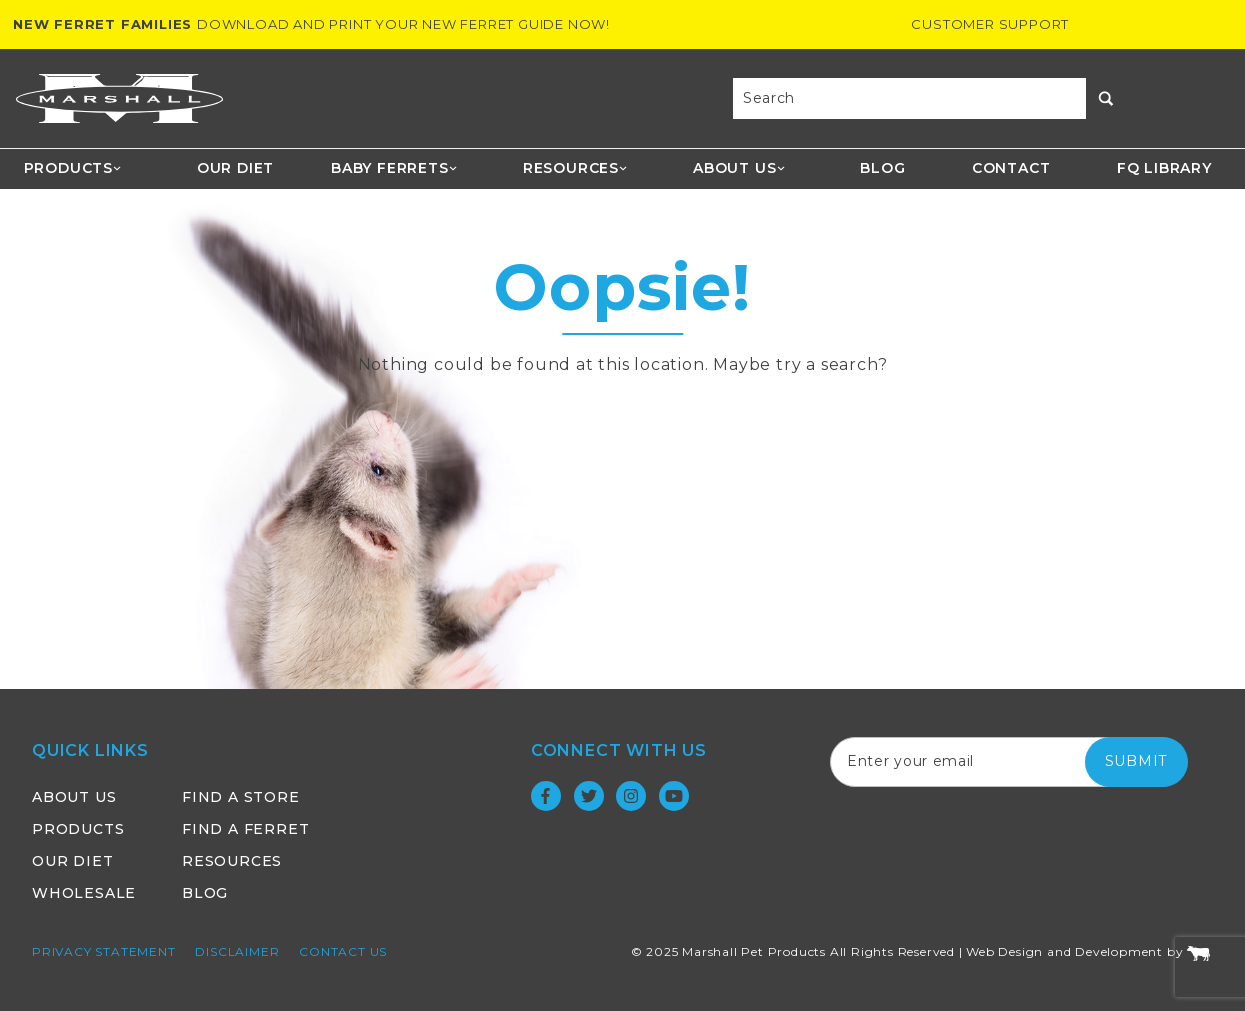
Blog (882, 168)
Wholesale (84, 893)
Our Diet (235, 168)
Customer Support (990, 24)
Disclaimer (237, 951)
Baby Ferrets (394, 168)
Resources (576, 168)
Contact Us (343, 951)
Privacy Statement (104, 951)
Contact (1011, 168)
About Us (739, 168)
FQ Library (1164, 168)
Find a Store (241, 797)
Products (73, 168)
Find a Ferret (245, 829)
